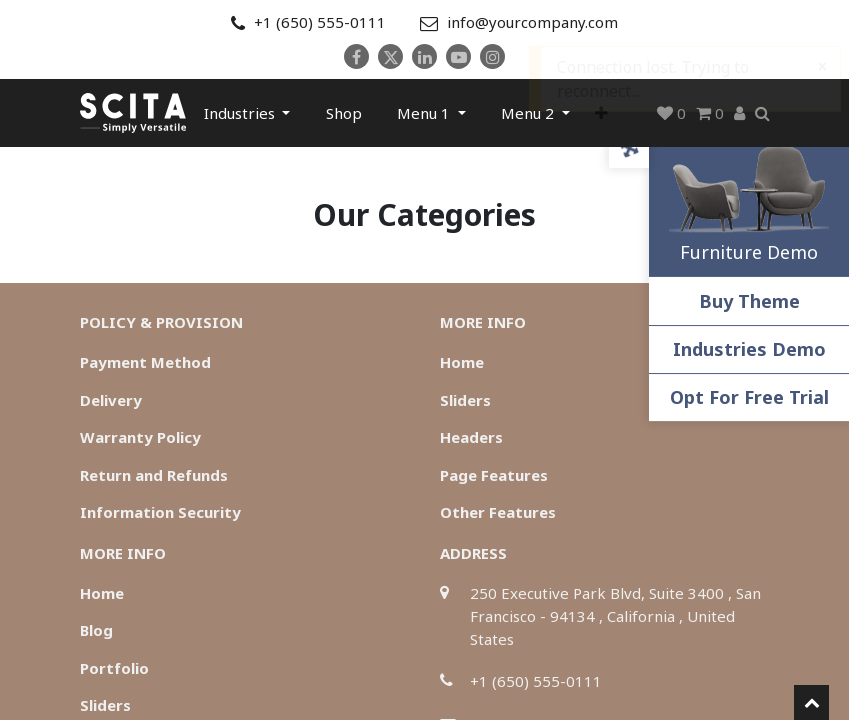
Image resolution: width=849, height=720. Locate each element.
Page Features (494, 475)
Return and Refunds (154, 475)
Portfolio (114, 668)
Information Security (160, 512)
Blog (96, 630)
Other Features (498, 512)
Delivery (111, 400)
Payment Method (145, 362)
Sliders (465, 400)
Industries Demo (749, 349)
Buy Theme (749, 301)
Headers (471, 437)
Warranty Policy (140, 437)
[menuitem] (344, 113)
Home (462, 362)
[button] (601, 113)
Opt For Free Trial (749, 397)
